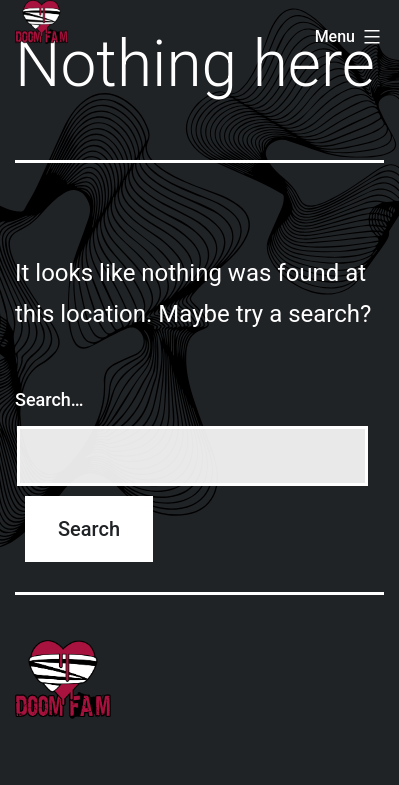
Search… (49, 399)
